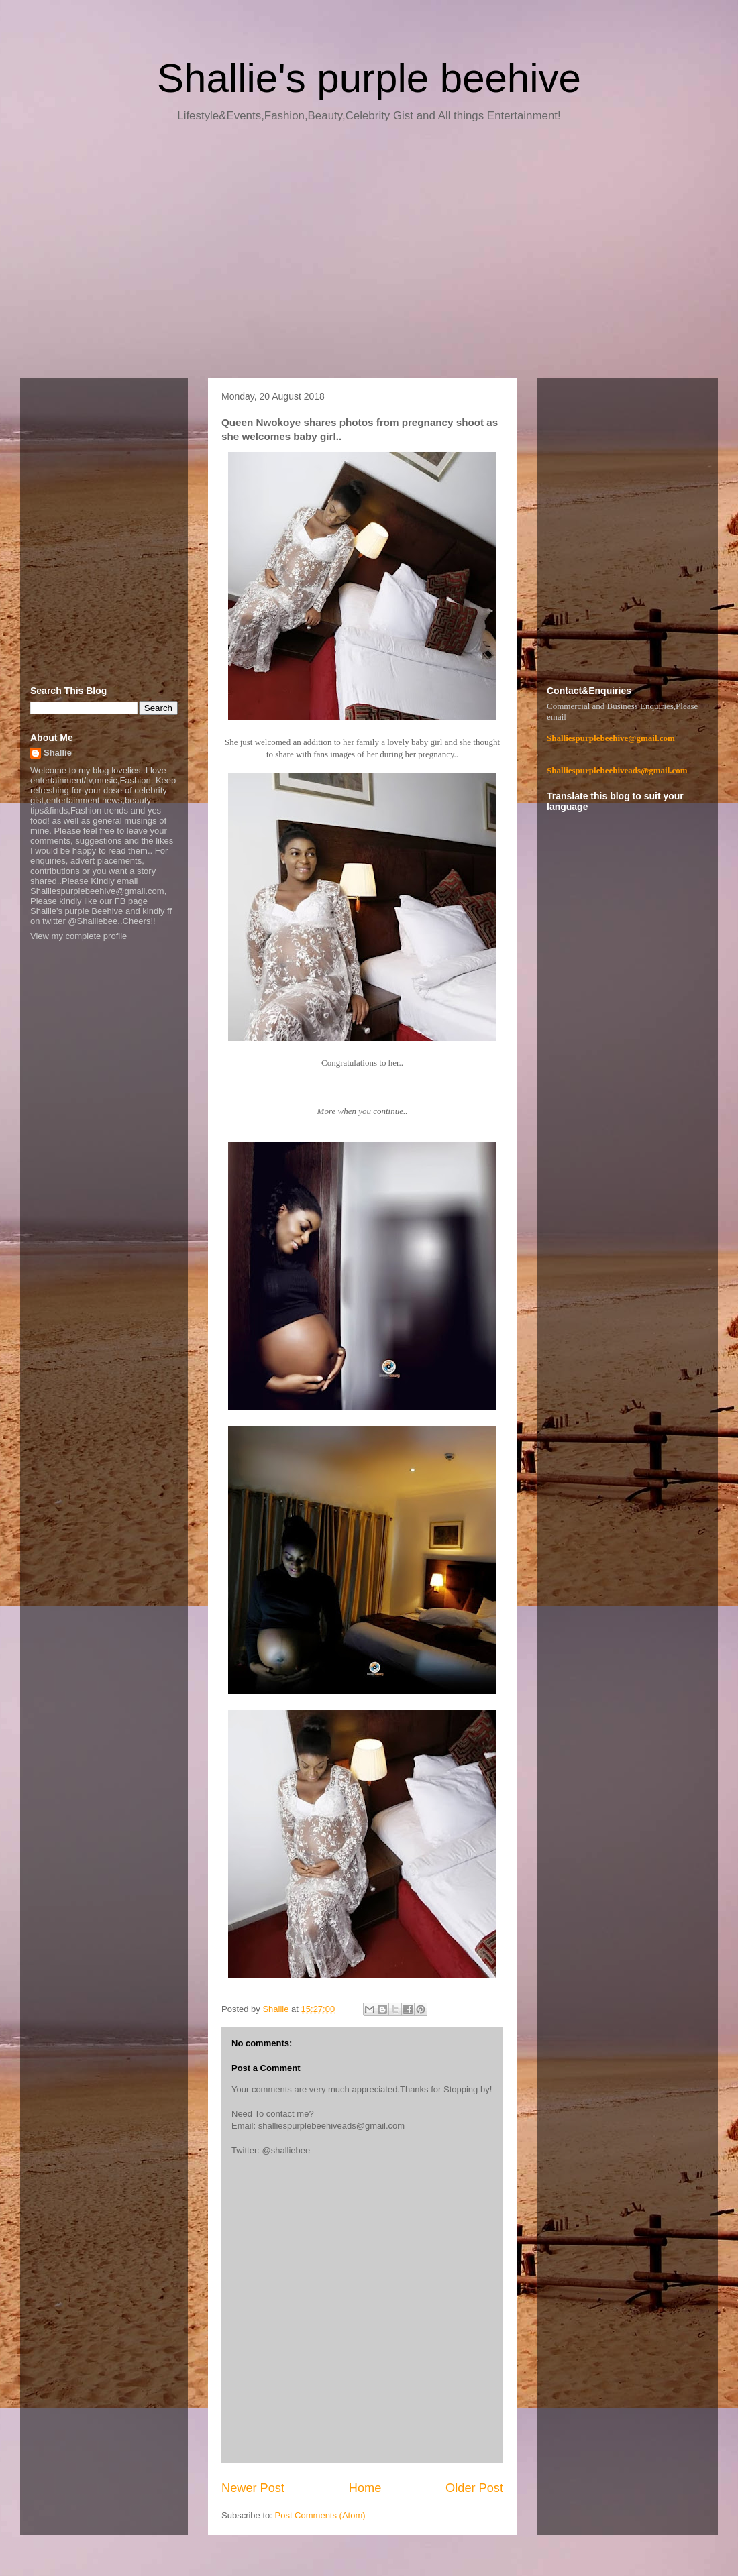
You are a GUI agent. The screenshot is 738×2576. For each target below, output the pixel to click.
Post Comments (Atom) (320, 2515)
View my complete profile (78, 936)
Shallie (58, 753)
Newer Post (252, 2488)
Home (365, 2488)
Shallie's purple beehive (369, 78)
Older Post (474, 2488)
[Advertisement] (369, 255)
